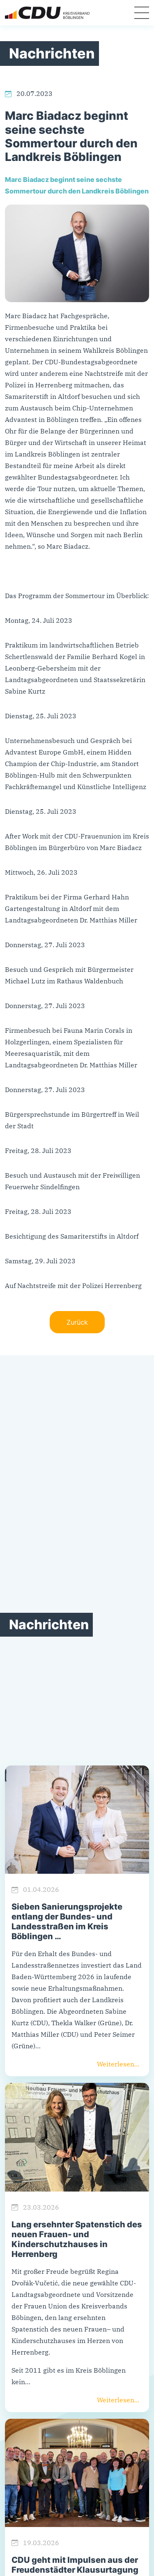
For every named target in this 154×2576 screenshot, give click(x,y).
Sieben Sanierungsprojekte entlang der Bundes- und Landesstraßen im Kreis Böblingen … (66, 1921)
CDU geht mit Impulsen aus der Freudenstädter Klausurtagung (74, 2565)
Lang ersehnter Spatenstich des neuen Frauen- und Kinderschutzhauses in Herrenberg (76, 2239)
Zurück (77, 1322)
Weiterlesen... (118, 2064)
